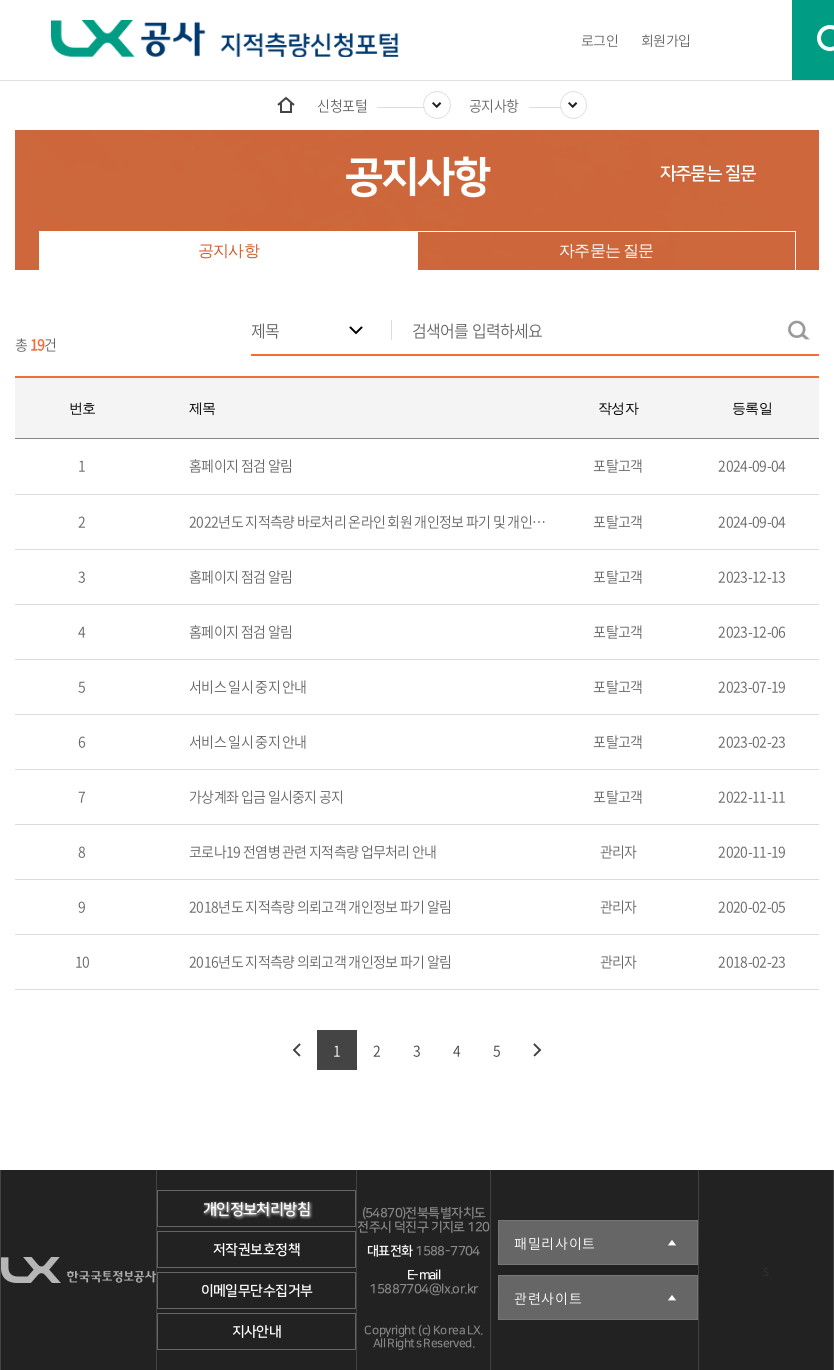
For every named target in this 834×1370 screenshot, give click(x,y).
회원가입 (666, 40)
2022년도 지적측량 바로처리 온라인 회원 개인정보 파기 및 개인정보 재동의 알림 (406, 521)
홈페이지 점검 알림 (240, 465)
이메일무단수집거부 (257, 1291)
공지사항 (494, 105)
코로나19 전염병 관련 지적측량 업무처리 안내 (313, 851)
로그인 (599, 40)
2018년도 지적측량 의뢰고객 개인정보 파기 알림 (320, 906)
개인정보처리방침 (256, 1209)
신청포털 (342, 105)
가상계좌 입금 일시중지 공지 (266, 796)
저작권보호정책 (256, 1250)
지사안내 (257, 1332)
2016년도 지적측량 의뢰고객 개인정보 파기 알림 (320, 961)
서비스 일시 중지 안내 (248, 686)
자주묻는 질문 (707, 174)
